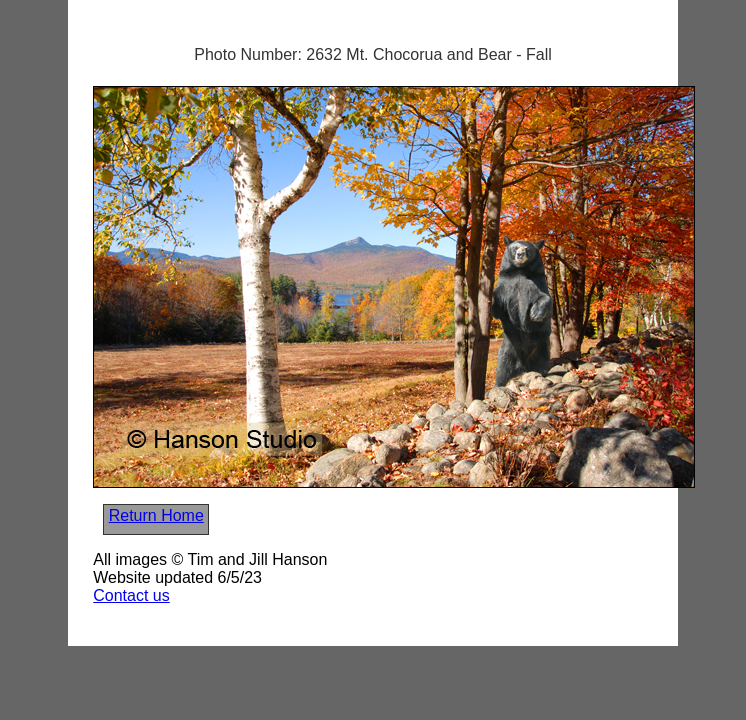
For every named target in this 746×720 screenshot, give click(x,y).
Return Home (156, 515)
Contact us (131, 595)
